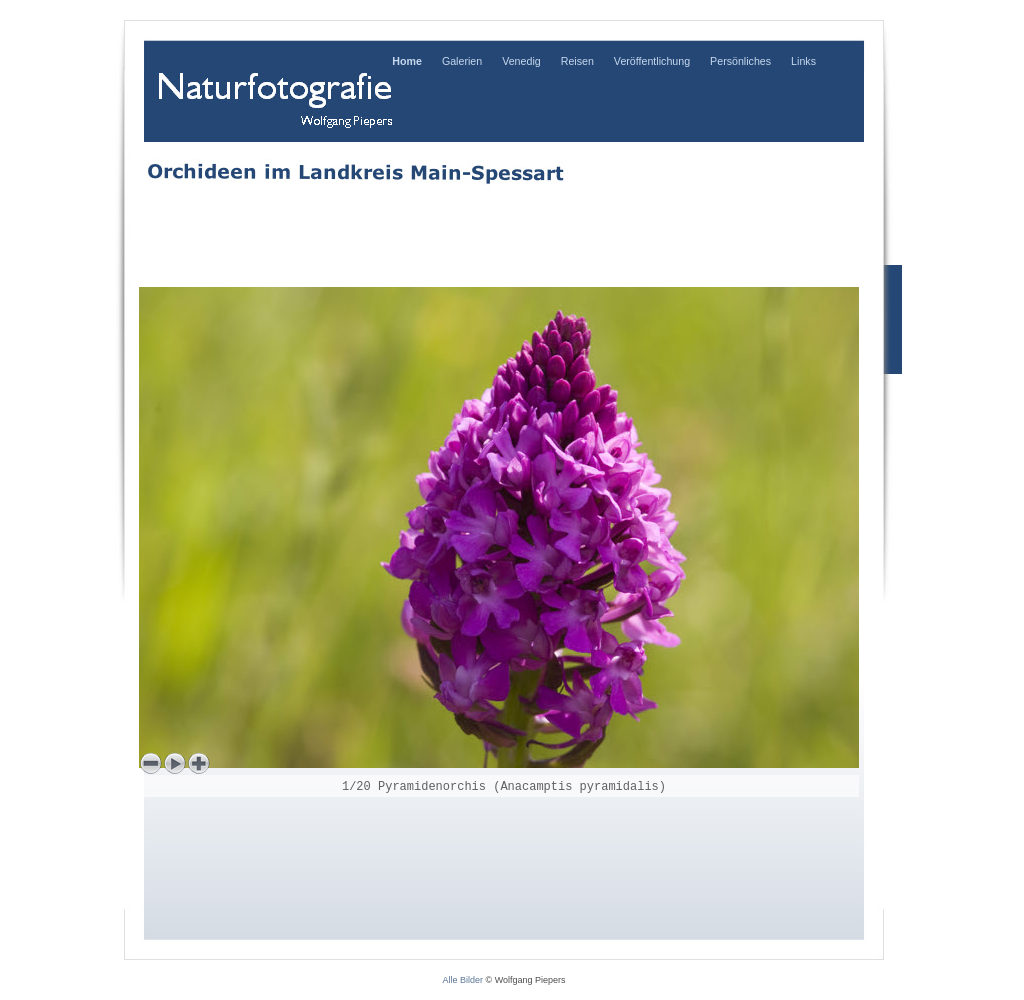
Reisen (577, 61)
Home (407, 61)
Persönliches (740, 61)
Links (803, 61)
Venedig (521, 61)
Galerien (462, 61)
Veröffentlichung (652, 61)
